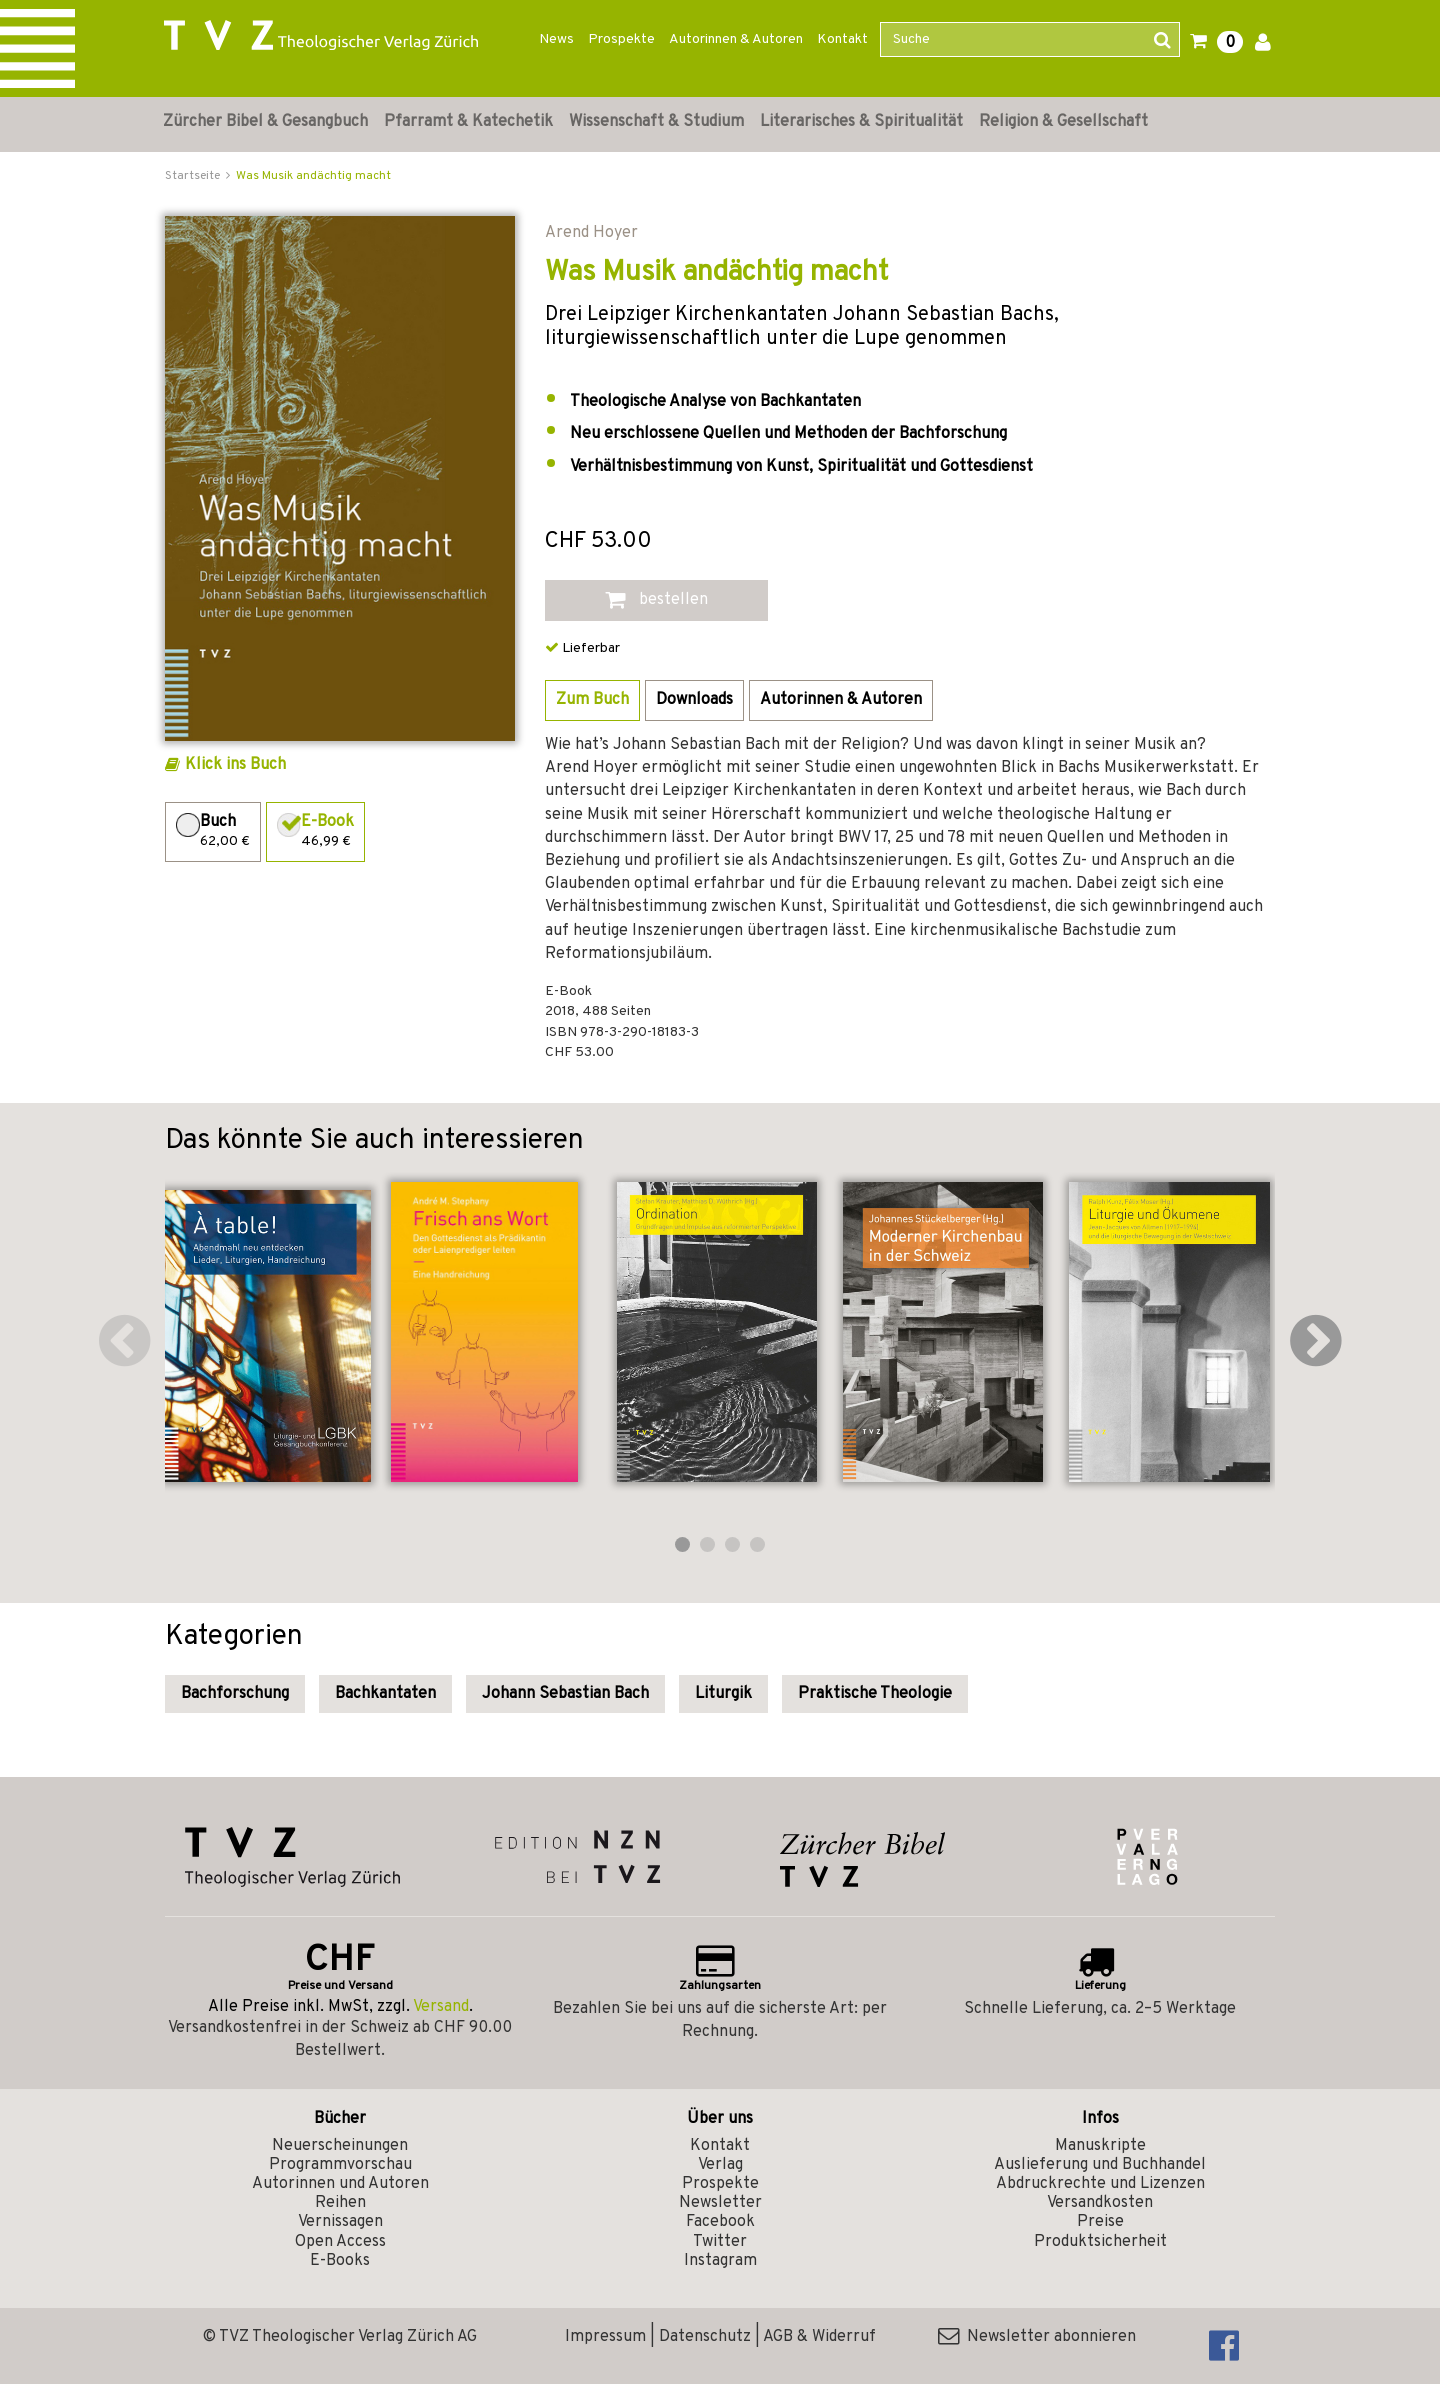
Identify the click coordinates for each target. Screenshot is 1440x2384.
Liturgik (723, 1694)
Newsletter (720, 2203)
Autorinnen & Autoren (736, 39)
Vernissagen (340, 2222)
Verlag (720, 2165)
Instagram (720, 2261)
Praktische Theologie (875, 1694)
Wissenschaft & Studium (656, 122)
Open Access (340, 2242)
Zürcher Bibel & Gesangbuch (265, 122)
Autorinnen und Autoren (340, 2184)
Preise (1100, 2222)
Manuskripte (1100, 2146)
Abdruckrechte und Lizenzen (1100, 2184)
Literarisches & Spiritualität (861, 122)
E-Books (340, 2261)
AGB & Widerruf (819, 2337)
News (556, 39)
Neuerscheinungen (340, 2146)
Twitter (720, 2242)
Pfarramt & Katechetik (468, 122)
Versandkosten (1100, 2203)
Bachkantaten (385, 1694)
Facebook (720, 2222)
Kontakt (842, 39)
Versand (441, 2007)
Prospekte (621, 39)
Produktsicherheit (1100, 2242)
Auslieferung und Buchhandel (1100, 2165)
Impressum (605, 2337)
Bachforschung (235, 1694)
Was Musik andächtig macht (313, 176)
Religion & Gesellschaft (1063, 122)
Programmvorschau (340, 2165)
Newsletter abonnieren (1037, 2337)
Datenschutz (705, 2337)
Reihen (340, 2203)
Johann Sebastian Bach (565, 1694)
